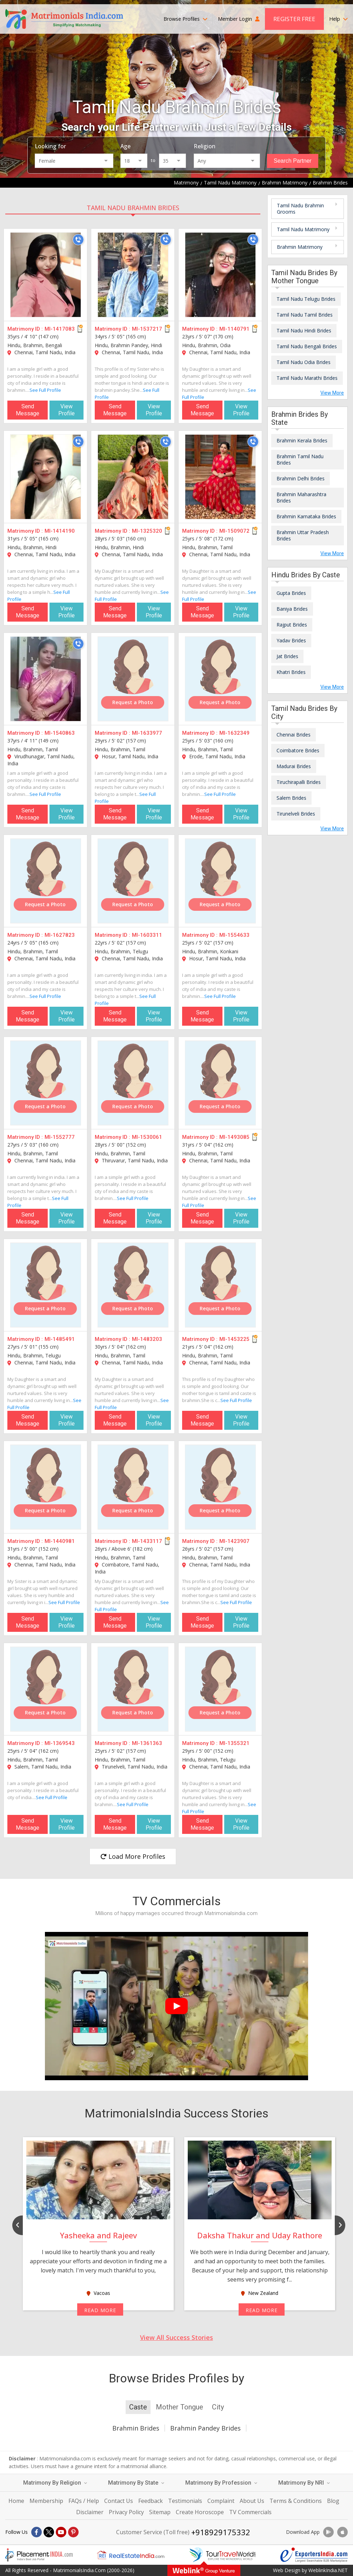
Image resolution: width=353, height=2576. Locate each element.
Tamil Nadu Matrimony (303, 229)
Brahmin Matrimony (299, 247)
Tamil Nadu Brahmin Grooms (300, 208)
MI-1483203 (147, 1339)
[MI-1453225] (220, 1285)
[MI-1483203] (133, 1285)
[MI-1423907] (220, 1487)
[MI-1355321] (220, 1689)
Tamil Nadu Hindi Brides (304, 330)
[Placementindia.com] (39, 2555)
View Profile (66, 410)
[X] (49, 2532)
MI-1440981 (60, 1541)
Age (125, 146)
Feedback (150, 2501)
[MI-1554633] (220, 881)
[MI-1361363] (133, 1689)
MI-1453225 (234, 1339)
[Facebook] (36, 2532)
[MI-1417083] (46, 274)
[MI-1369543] (45, 1689)
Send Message (27, 410)
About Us (252, 2501)
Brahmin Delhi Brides (301, 478)
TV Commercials (250, 2512)
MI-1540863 (60, 733)
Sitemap (160, 2512)
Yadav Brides (291, 640)
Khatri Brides (291, 672)
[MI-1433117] (133, 1487)
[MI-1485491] (45, 1285)
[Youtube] (61, 2532)
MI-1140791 (234, 329)
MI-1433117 (147, 1541)
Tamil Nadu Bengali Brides (307, 346)
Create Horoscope (200, 2512)
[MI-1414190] (46, 476)
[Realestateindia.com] (130, 2555)
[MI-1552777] (45, 1083)
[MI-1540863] (46, 678)
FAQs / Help (83, 2501)
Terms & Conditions (295, 2501)
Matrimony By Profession (221, 2482)
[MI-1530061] (133, 1083)
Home (16, 2501)
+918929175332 (220, 2532)
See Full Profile (45, 390)
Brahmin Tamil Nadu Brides (300, 459)
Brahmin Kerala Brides (302, 440)
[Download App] (328, 2532)
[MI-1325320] (133, 476)
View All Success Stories (176, 2337)
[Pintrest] (73, 2532)
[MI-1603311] (133, 881)
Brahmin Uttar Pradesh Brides (303, 535)
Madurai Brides (294, 766)
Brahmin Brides (135, 2428)
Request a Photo (132, 702)
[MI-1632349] (220, 679)
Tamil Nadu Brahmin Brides (133, 207)
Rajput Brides (292, 624)
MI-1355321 (234, 1743)
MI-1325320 (147, 531)
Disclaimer (90, 2512)
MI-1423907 (234, 1541)
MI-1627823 (60, 935)
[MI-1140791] (220, 274)
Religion (204, 146)
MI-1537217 (147, 329)
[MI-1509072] (220, 476)
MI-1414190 (60, 531)
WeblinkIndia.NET (328, 2570)
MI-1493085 (234, 1137)
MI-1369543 (60, 1743)
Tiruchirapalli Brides (299, 782)
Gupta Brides (291, 593)
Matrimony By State (136, 2482)
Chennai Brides (294, 734)
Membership (46, 2501)
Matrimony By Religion (55, 2482)
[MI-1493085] (220, 1083)
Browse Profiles (185, 18)
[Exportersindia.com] (314, 2555)
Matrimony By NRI (304, 2482)
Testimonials (185, 2501)
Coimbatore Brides (298, 750)
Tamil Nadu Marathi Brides (307, 378)
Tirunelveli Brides (296, 813)
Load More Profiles (132, 1856)
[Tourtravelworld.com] (222, 2555)
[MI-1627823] (45, 881)
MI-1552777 (60, 1137)
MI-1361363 (147, 1743)
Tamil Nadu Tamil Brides (305, 314)
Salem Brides (291, 797)
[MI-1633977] (133, 679)
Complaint (220, 2501)
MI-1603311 (147, 935)
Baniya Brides (292, 608)
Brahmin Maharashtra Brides (301, 497)
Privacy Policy (126, 2512)
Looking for (50, 146)
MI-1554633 (234, 935)
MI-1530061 (147, 1137)
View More (332, 393)
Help (338, 18)
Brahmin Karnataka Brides (306, 516)
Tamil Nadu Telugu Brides (306, 299)
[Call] (78, 239)
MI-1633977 (147, 733)
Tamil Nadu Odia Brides (304, 362)
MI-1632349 (234, 733)
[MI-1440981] (45, 1487)
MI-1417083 (60, 329)
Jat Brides (287, 656)
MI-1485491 (60, 1339)
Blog (333, 2501)
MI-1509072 (234, 531)
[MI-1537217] (133, 274)
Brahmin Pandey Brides (205, 2428)
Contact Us (118, 2501)
